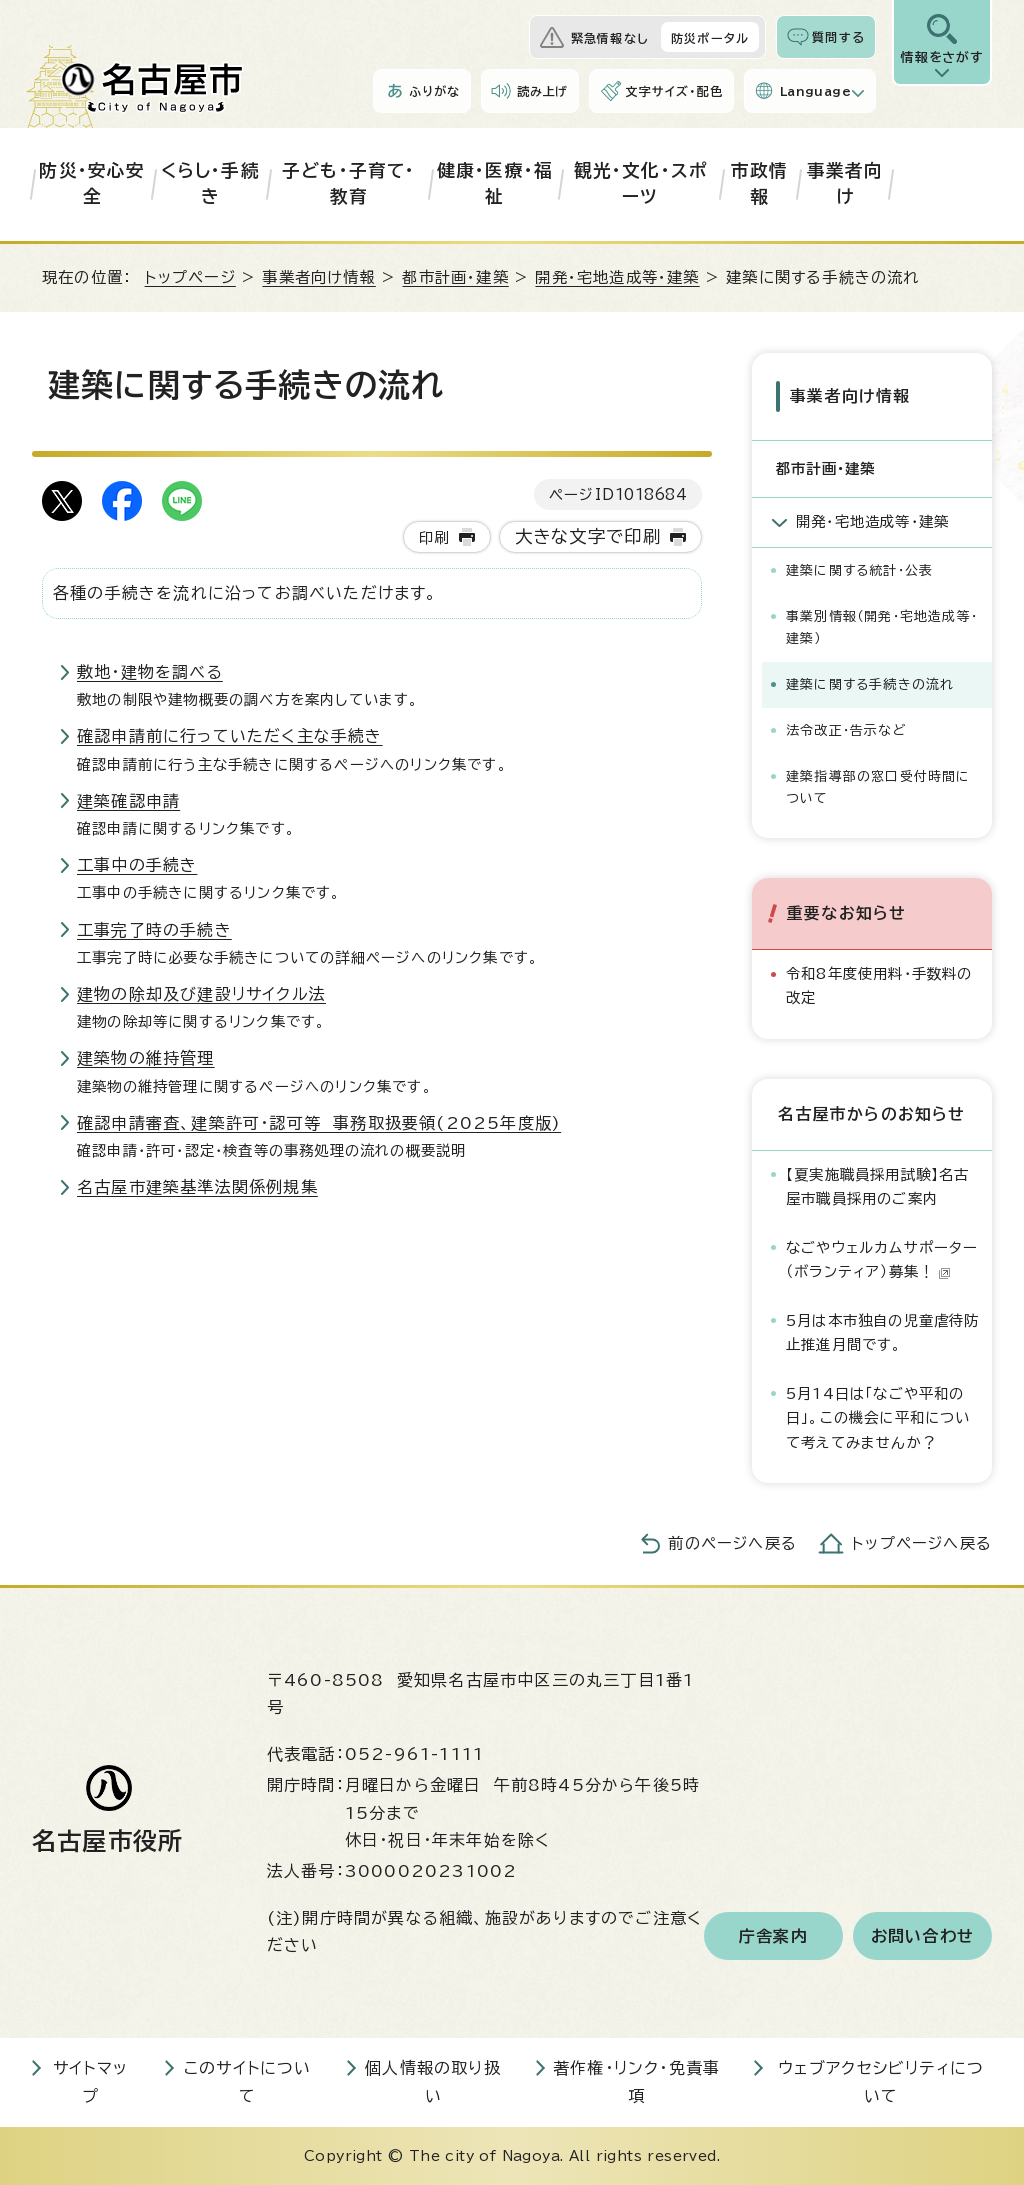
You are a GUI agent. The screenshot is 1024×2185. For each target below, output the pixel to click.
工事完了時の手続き (154, 930)
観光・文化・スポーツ (641, 183)
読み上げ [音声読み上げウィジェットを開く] (543, 91)
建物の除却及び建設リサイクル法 (201, 994)
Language (815, 91)
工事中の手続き (137, 865)
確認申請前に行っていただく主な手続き (230, 736)
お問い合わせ (922, 1935)
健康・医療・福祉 (495, 183)
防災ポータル (710, 38)
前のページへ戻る (732, 1543)
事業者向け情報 (318, 277)
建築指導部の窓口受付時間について (878, 787)
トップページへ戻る (922, 1543)
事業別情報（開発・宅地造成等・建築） (882, 627)
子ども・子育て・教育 (349, 183)
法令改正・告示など (846, 730)
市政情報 (760, 183)
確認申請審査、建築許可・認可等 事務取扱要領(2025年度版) (319, 1123)
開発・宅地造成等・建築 (617, 277)
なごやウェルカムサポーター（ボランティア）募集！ (882, 1258)
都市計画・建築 (455, 277)
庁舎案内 (773, 1935)
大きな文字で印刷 (588, 536)
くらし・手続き (210, 183)
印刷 (434, 537)
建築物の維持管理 (146, 1058)
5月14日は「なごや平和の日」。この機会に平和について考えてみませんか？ (878, 1417)
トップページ (190, 277)
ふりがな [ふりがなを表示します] (434, 91)
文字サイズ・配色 (674, 91)
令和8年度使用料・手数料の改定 (879, 985)
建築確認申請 (128, 801)
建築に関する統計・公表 (859, 570)
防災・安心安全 (92, 183)
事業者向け (845, 183)
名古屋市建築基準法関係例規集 (197, 1187)
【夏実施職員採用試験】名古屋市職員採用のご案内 (878, 1185)
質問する (838, 37)
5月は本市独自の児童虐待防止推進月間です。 (883, 1331)
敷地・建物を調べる (150, 672)
